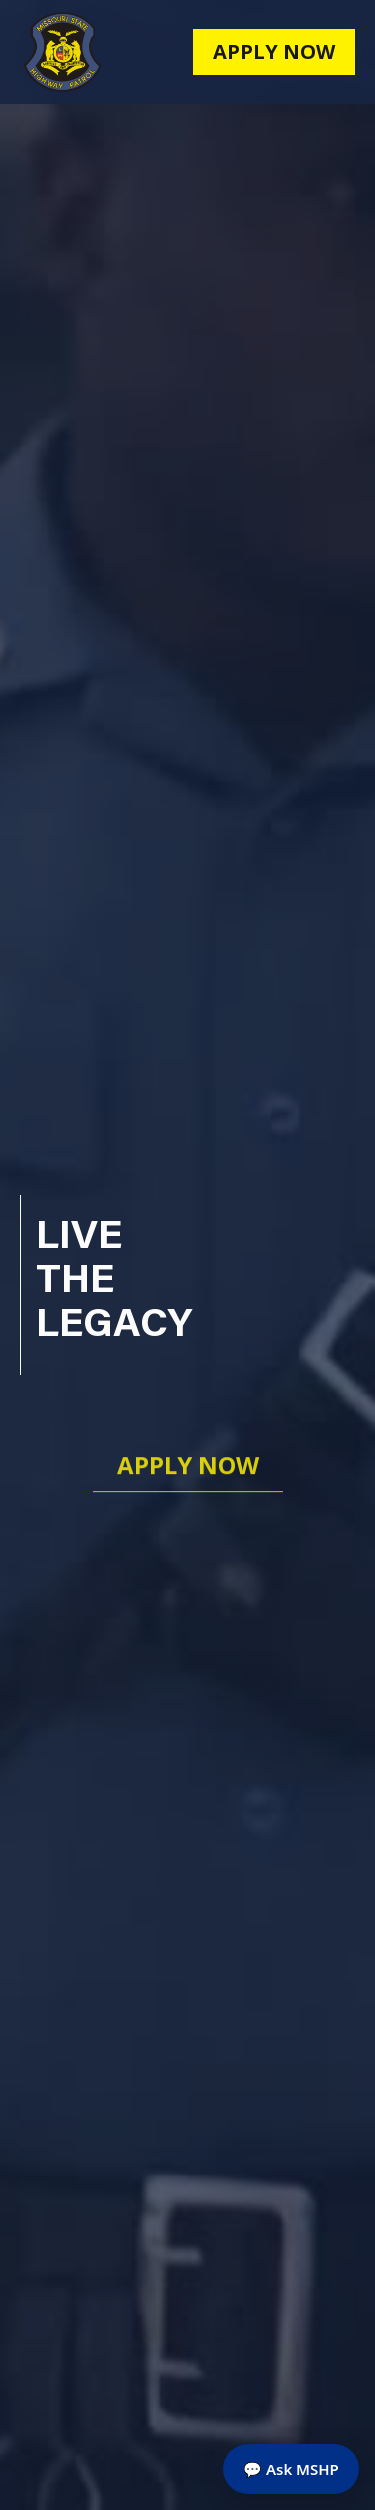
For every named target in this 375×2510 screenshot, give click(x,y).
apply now (274, 51)
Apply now (188, 1467)
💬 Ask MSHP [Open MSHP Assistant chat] (291, 2469)
